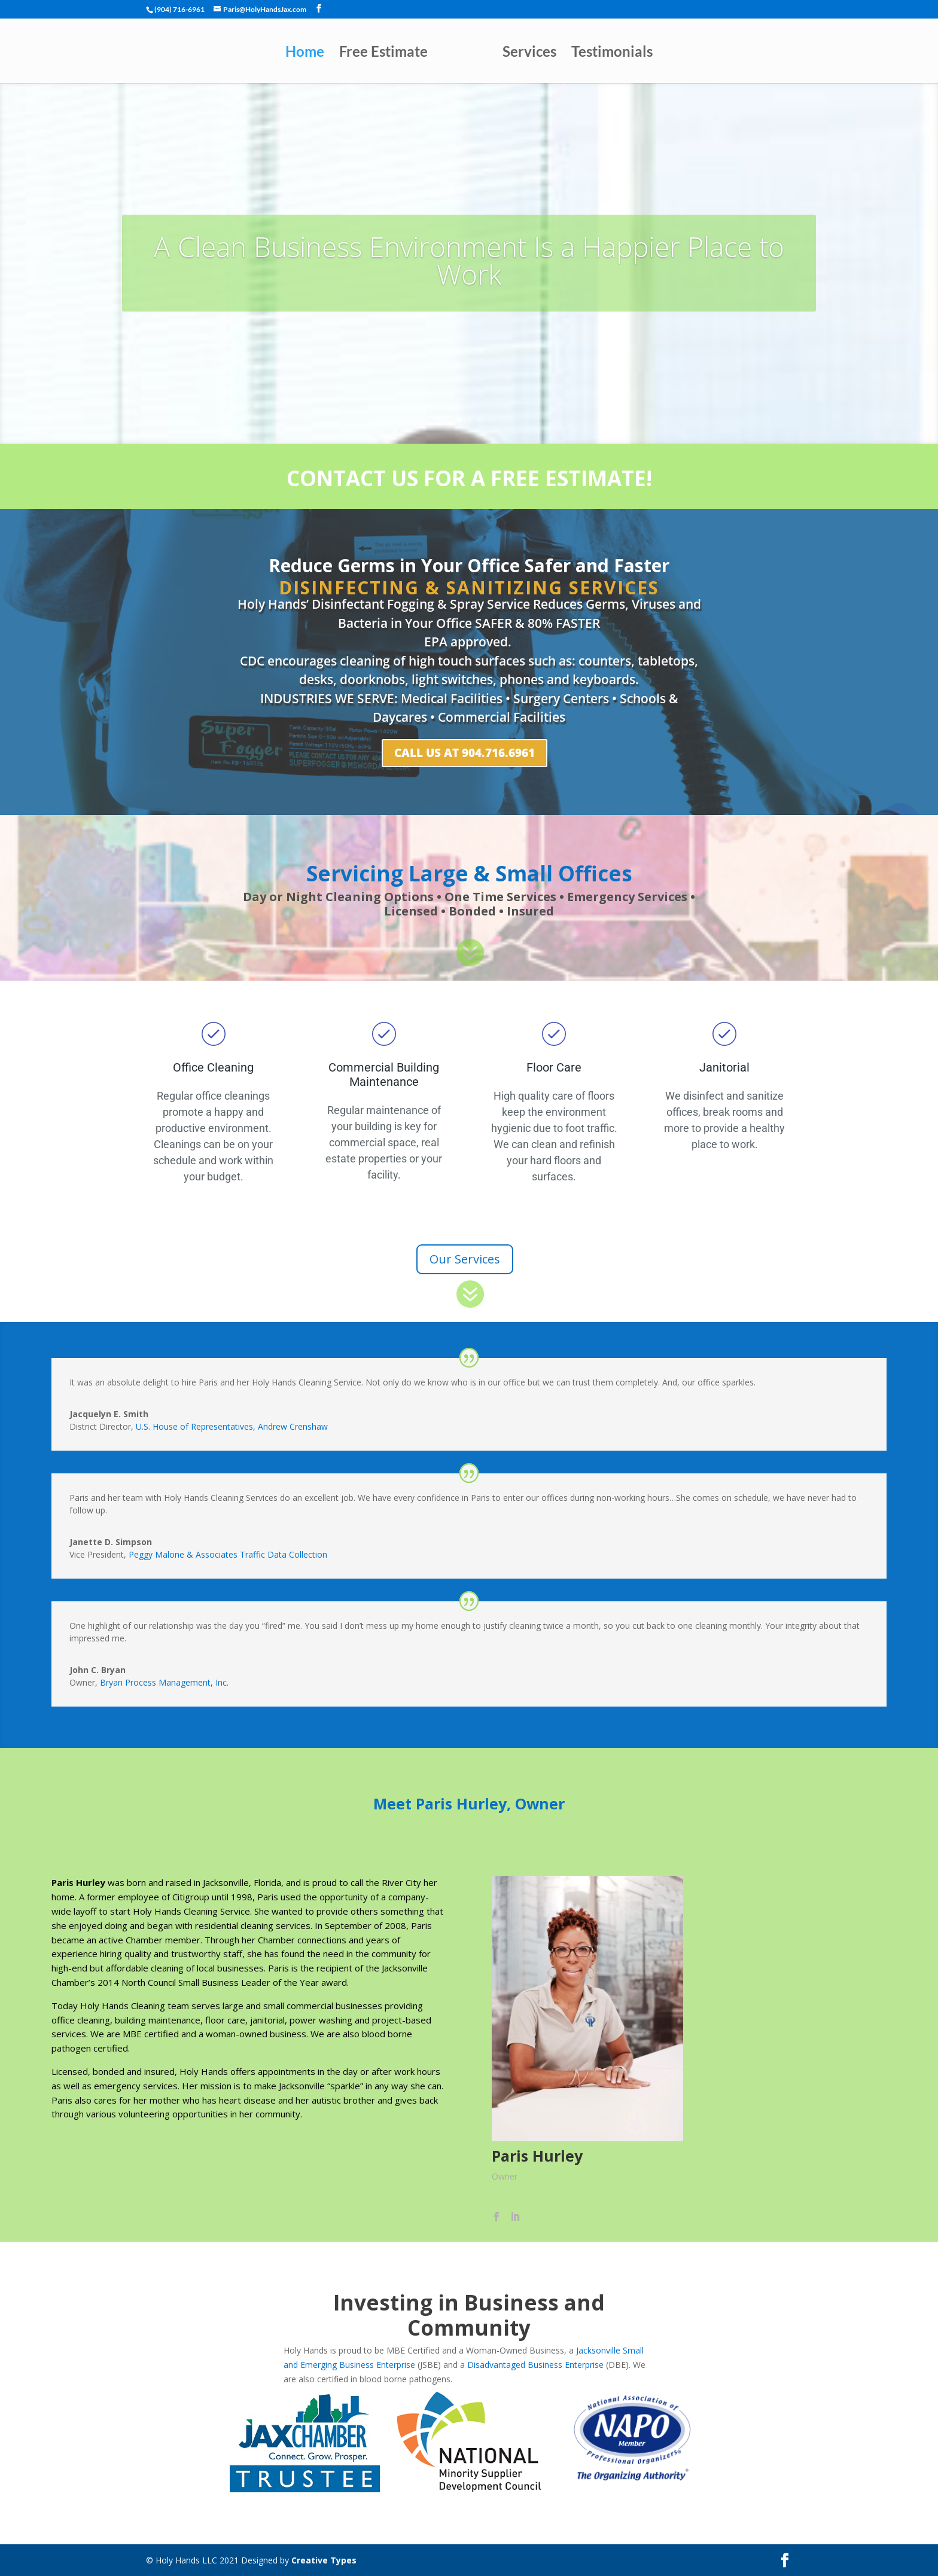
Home (304, 53)
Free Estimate (383, 53)
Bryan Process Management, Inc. (164, 1682)
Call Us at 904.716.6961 (464, 753)
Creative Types (324, 2560)
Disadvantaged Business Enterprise (535, 2364)
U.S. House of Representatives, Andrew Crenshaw (232, 1426)
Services (529, 53)
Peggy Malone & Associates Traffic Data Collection (228, 1554)
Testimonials (612, 53)
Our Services (465, 1259)
